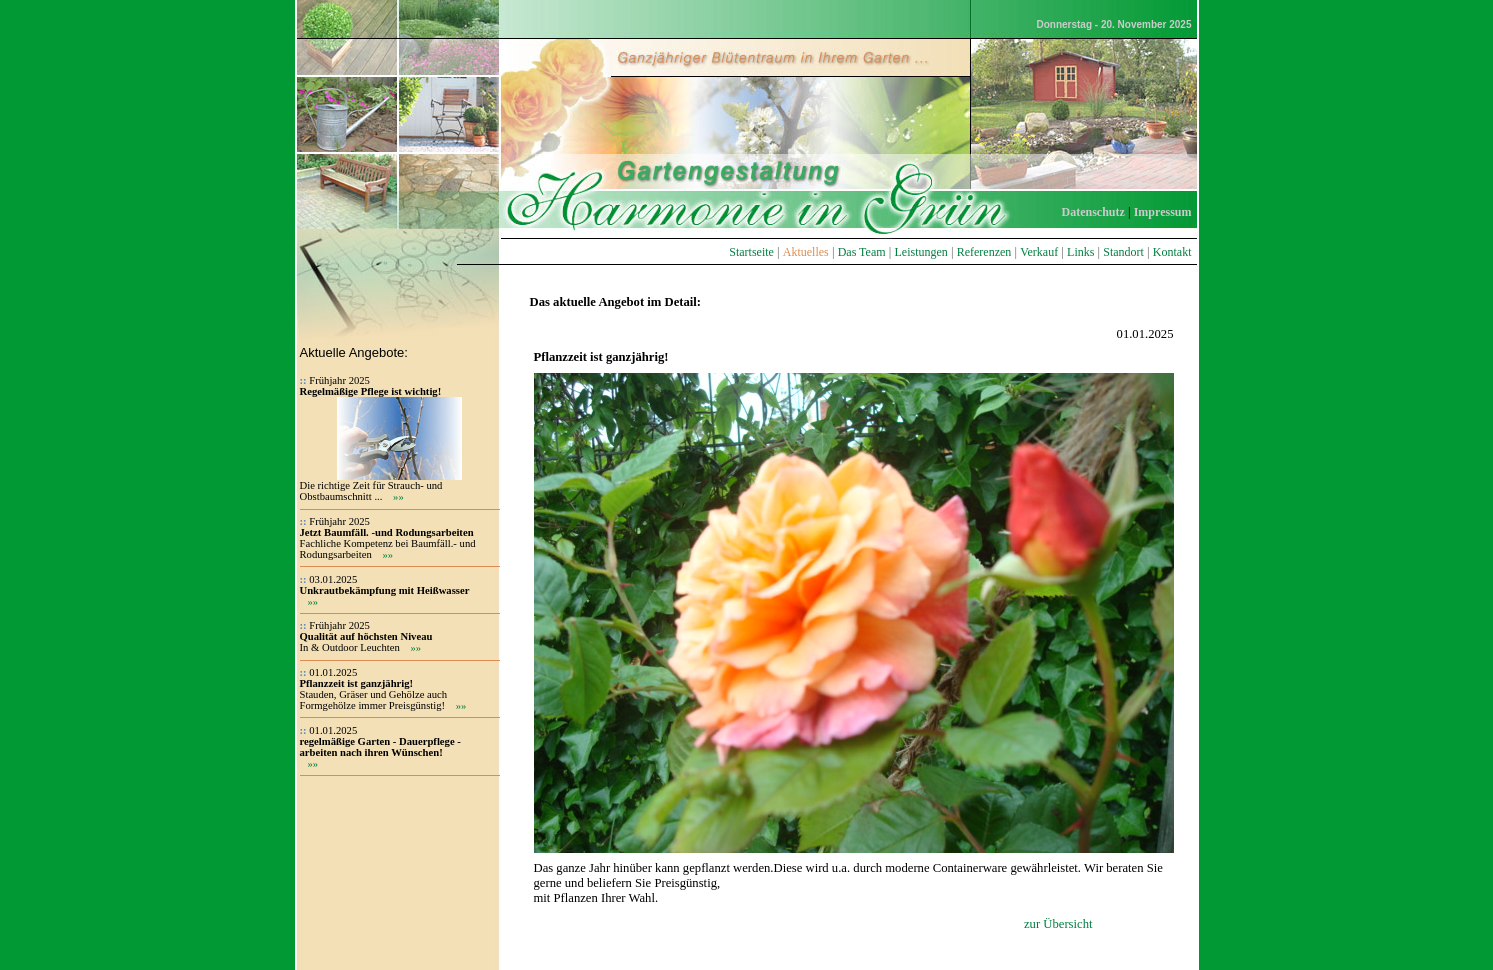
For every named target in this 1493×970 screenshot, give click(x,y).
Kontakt (1172, 252)
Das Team (862, 252)
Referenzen (984, 252)
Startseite (751, 252)
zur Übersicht (1058, 924)
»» (398, 496)
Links (1080, 252)
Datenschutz (1093, 212)
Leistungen (920, 252)
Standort (1123, 252)
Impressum (1163, 212)
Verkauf (1039, 252)
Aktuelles (806, 252)
